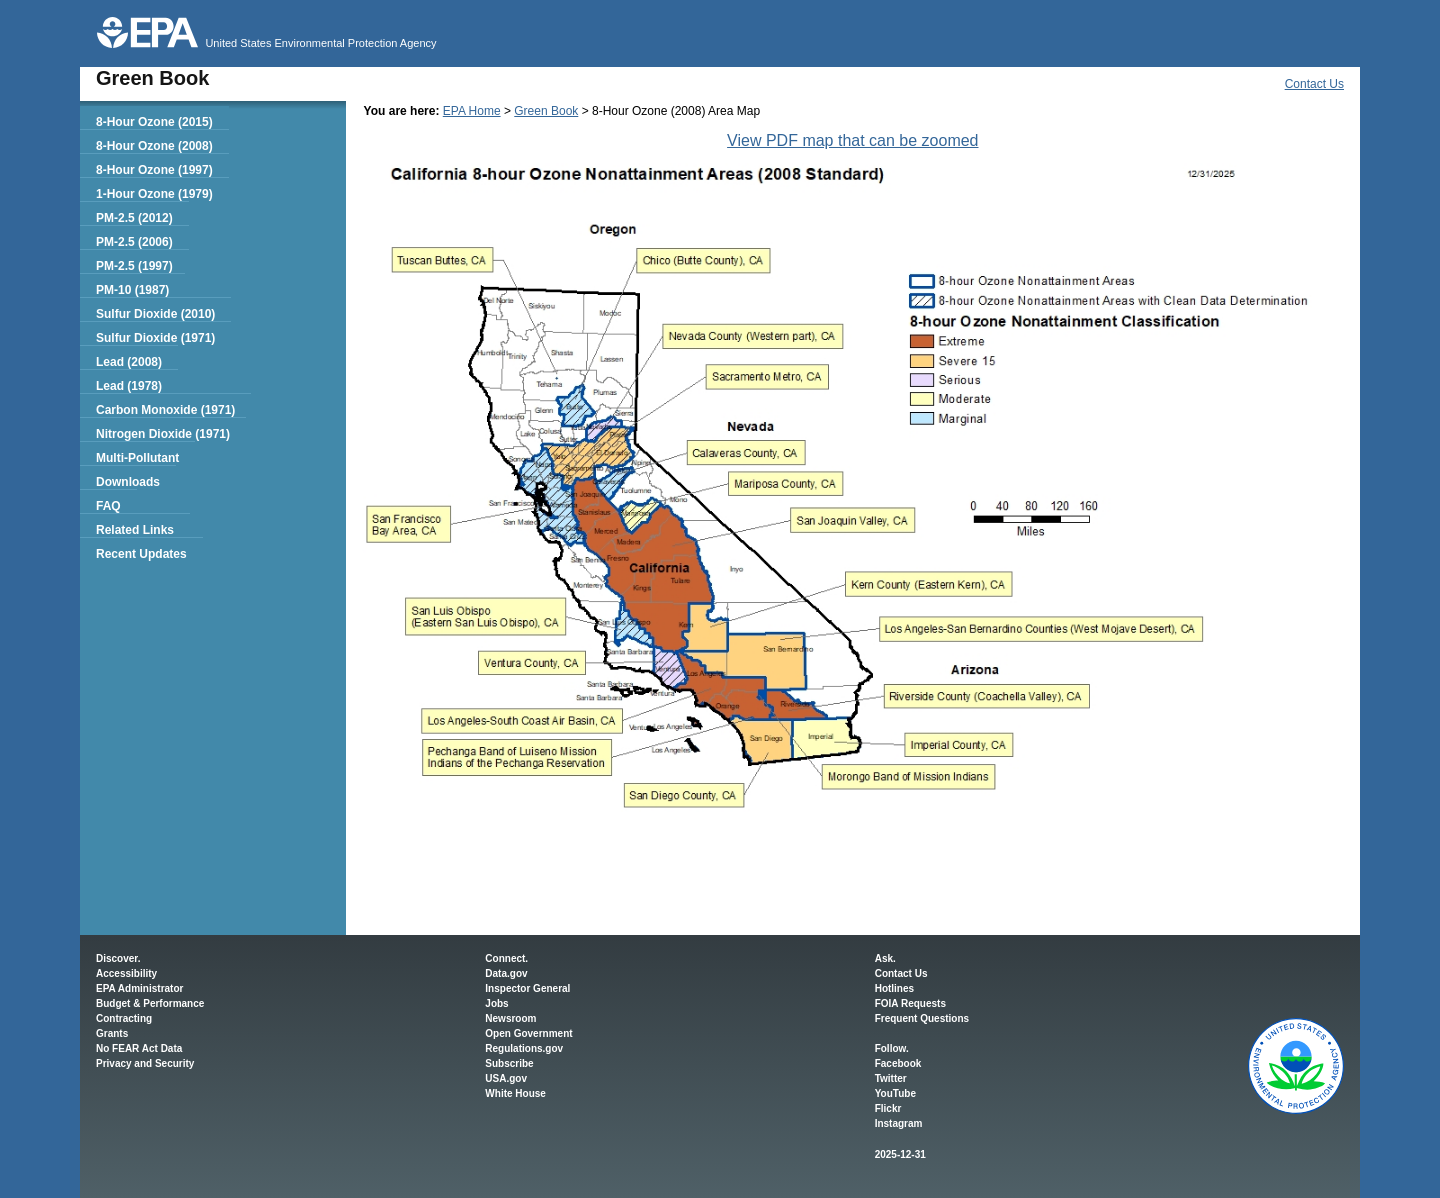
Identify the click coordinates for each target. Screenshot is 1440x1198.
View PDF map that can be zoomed (852, 140)
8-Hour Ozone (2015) (154, 122)
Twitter (891, 1078)
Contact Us (1314, 84)
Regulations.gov (524, 1048)
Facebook (898, 1063)
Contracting (124, 1018)
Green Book (546, 111)
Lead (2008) (129, 362)
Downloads (128, 482)
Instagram (899, 1123)
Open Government (528, 1033)
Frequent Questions (922, 1018)
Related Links (135, 530)
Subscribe (509, 1063)
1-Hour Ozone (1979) (154, 194)
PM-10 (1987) (132, 290)
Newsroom (510, 1018)
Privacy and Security (145, 1063)
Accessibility (126, 973)
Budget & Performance (150, 1003)
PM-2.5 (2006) (134, 242)
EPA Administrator (139, 988)
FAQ (108, 506)
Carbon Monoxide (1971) (165, 410)
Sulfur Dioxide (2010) (155, 314)
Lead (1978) (129, 386)
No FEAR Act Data (139, 1048)
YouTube (895, 1093)
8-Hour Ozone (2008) (154, 146)
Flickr (888, 1108)
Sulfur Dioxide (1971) (155, 338)
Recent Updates (141, 554)
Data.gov (506, 973)
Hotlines (894, 988)
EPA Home (472, 111)
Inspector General (527, 988)
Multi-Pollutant (137, 458)
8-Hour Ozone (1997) (154, 170)
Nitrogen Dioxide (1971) (163, 434)
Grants (112, 1033)
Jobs (496, 1003)
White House (515, 1093)
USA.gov (506, 1078)
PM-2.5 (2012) (134, 218)
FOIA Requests (910, 1003)
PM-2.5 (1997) (134, 266)
